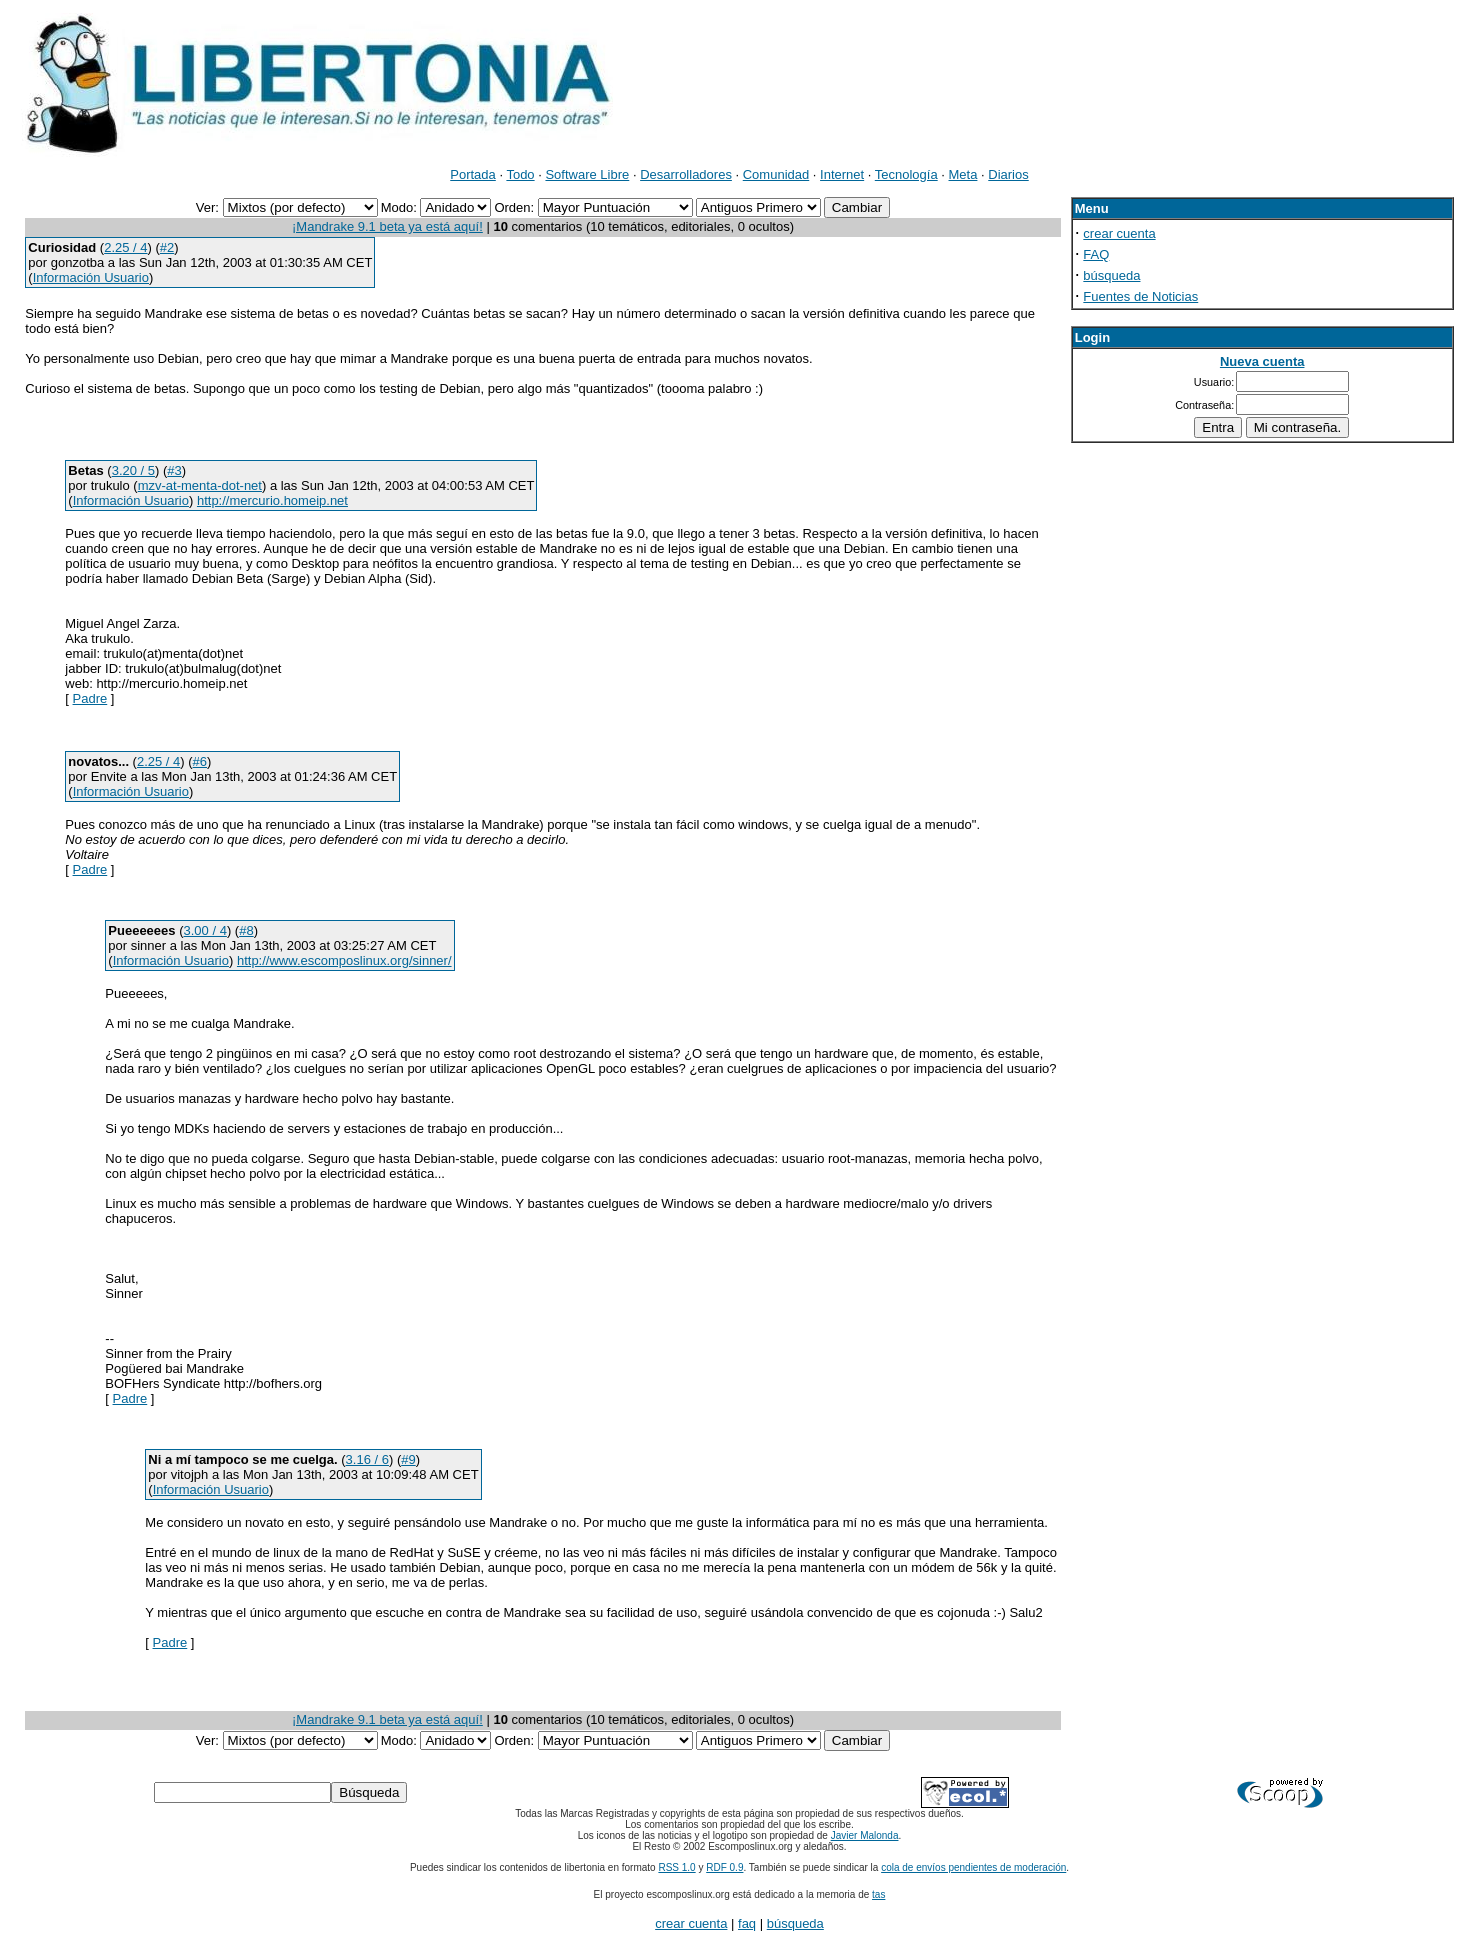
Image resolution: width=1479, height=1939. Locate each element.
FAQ (1096, 254)
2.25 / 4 (125, 247)
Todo (520, 174)
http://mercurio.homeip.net (272, 500)
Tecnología (906, 174)
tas (878, 1894)
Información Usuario (91, 277)
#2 (167, 247)
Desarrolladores (686, 174)
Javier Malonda (865, 1835)
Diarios (1008, 174)
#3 (174, 470)
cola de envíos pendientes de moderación (973, 1867)
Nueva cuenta (1262, 361)
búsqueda (1111, 275)
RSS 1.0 (676, 1867)
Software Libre (587, 174)
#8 (246, 930)
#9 (408, 1459)
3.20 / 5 (133, 470)
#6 (200, 761)
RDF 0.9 (724, 1867)
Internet (842, 174)
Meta (963, 174)
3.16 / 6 (367, 1459)
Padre (90, 698)
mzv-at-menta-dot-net (200, 485)
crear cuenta (1119, 233)
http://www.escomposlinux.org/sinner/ (344, 960)
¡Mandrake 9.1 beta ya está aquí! (387, 226)
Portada (473, 174)
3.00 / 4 (205, 930)
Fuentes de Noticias (1140, 296)
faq (747, 1923)
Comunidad (776, 174)
